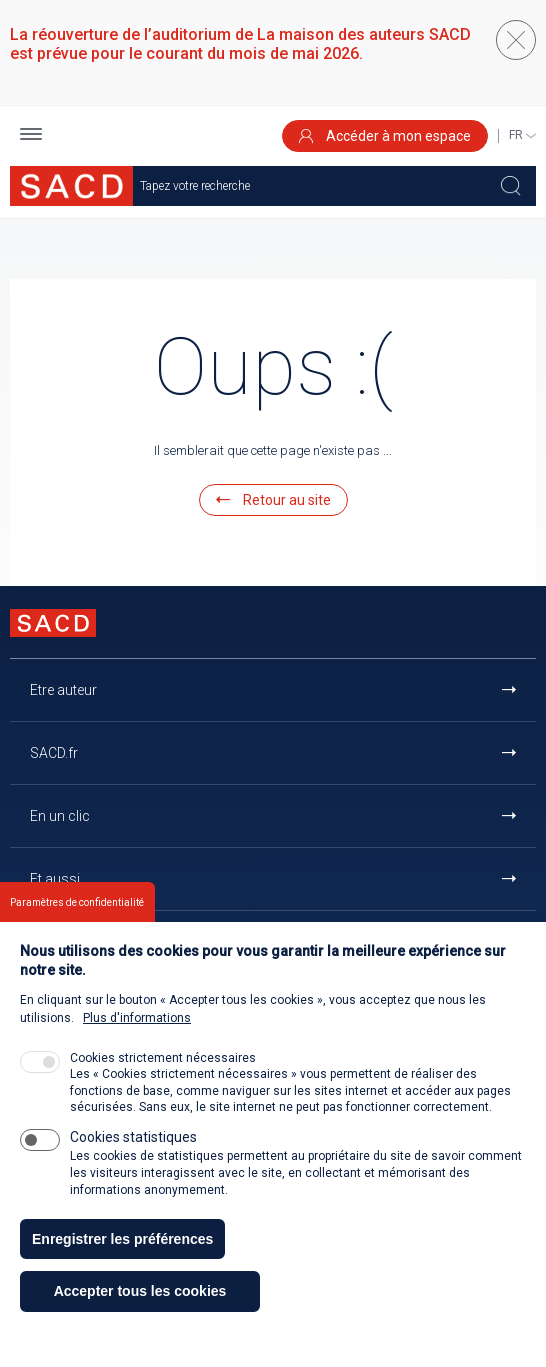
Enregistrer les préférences (122, 1266)
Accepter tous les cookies (140, 1319)
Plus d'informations (137, 1046)
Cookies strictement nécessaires (163, 1086)
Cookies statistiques (133, 1165)
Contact (55, 942)
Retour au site (273, 500)
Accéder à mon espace (385, 136)
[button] (31, 136)
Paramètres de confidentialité (77, 929)
